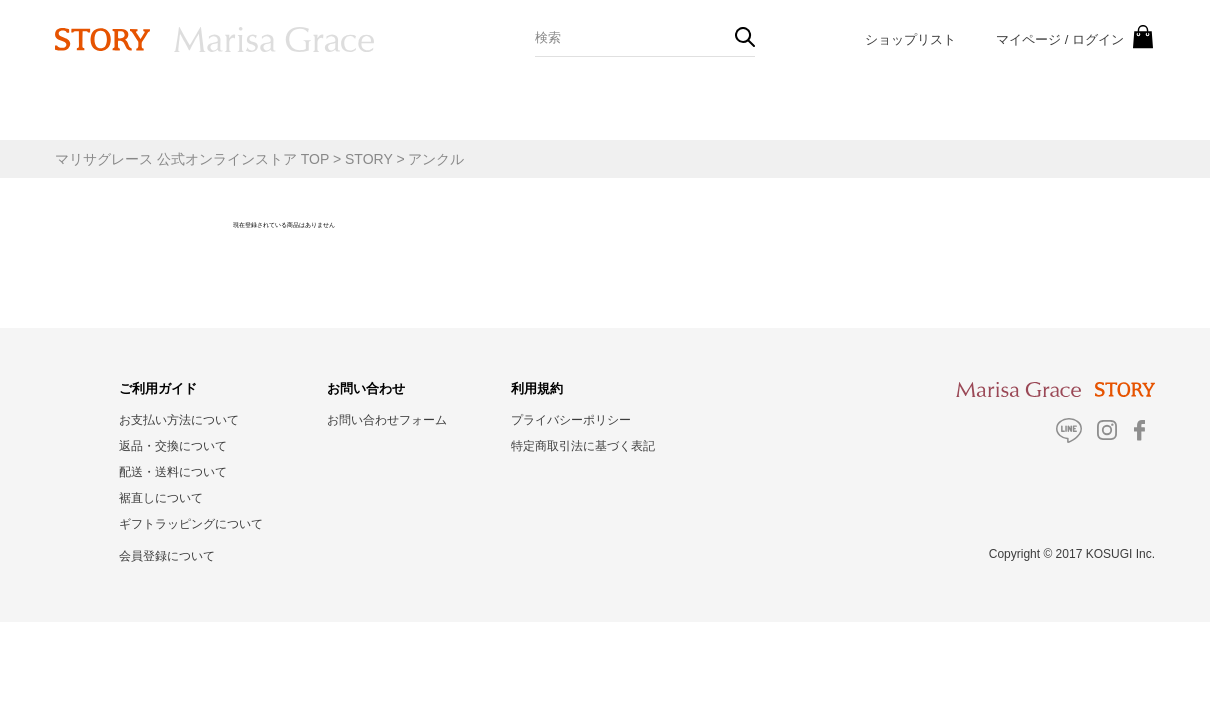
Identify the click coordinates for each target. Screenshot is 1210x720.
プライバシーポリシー (571, 420)
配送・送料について (173, 472)
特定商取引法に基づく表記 (583, 446)
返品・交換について (173, 446)
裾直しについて (161, 498)
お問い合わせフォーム (387, 420)
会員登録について (167, 556)
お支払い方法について (179, 420)
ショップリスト (910, 39)
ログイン (1098, 39)
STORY (368, 159)
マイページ (1028, 39)
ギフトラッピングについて (191, 524)
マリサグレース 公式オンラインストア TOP (192, 159)
